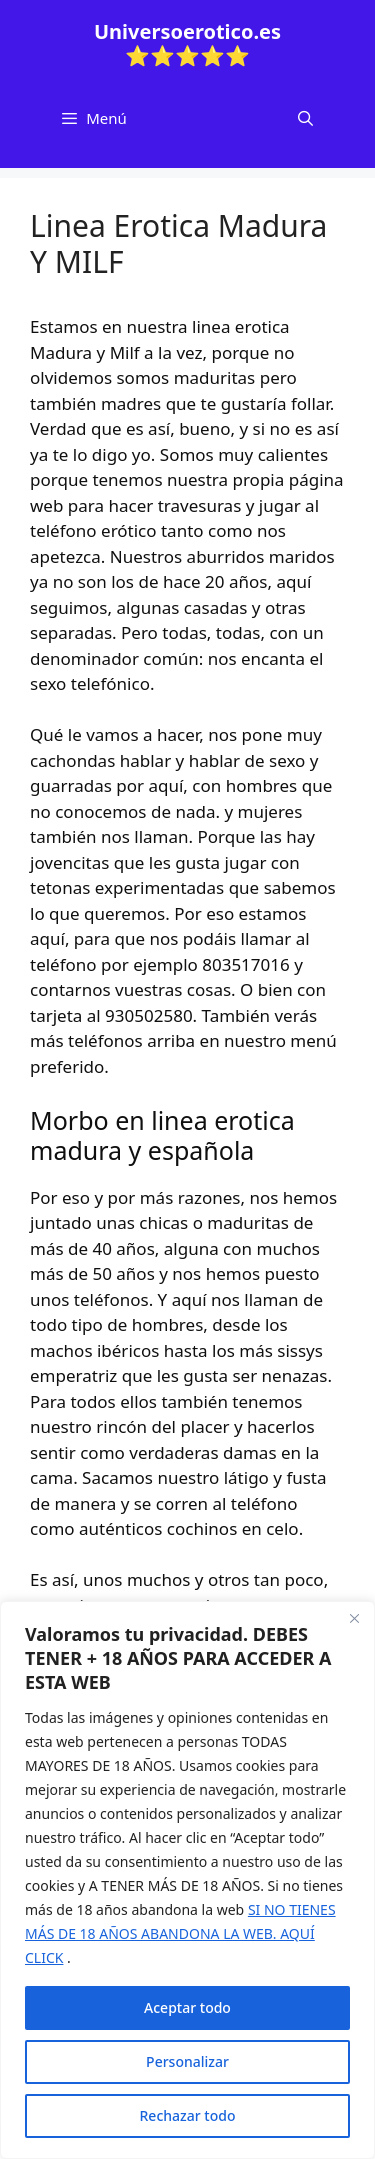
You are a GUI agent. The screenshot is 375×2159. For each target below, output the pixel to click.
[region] (187, 1880)
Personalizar (187, 2061)
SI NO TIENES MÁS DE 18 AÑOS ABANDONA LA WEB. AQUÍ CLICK (180, 1933)
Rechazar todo (188, 2115)
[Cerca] (354, 1618)
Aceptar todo (187, 2007)
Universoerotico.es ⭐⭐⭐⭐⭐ (187, 43)
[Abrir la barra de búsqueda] (305, 118)
